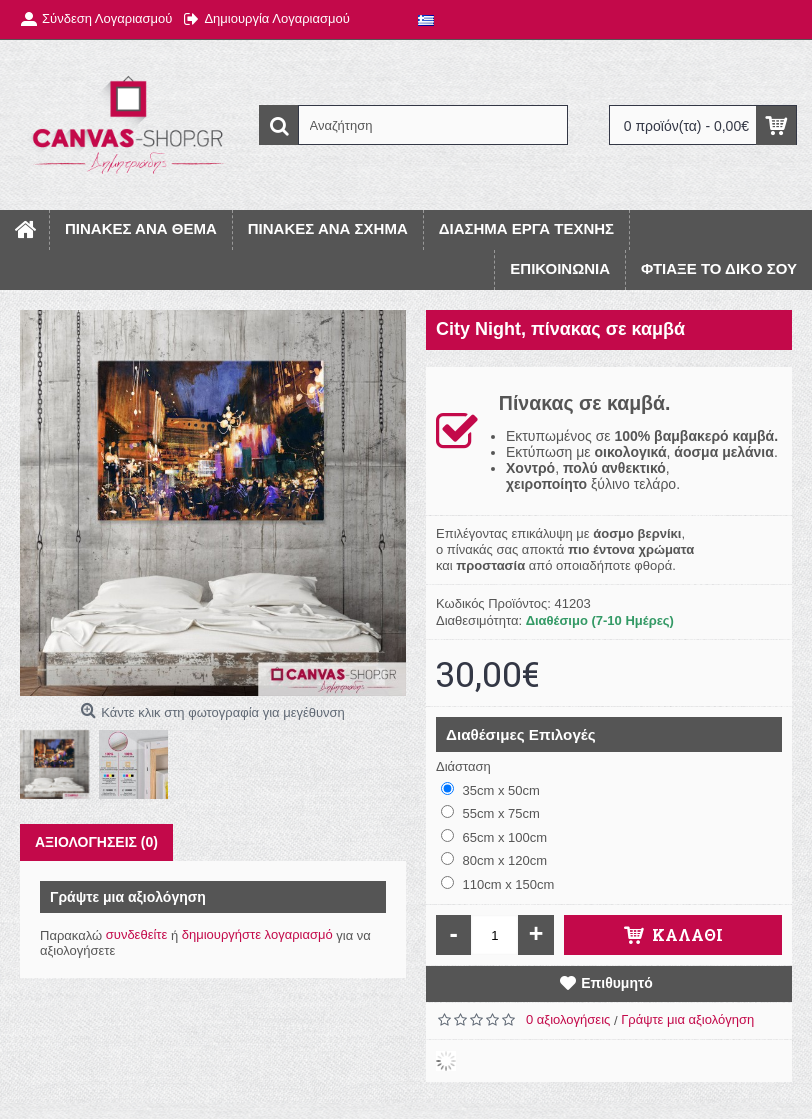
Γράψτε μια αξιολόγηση (687, 1019)
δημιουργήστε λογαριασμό (257, 934)
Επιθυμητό (617, 983)
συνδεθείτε (137, 934)
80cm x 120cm (494, 860)
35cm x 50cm (490, 790)
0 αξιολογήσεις (568, 1019)
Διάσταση (463, 766)
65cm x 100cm (494, 837)
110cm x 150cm (497, 884)
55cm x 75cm (490, 813)
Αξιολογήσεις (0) (96, 842)
